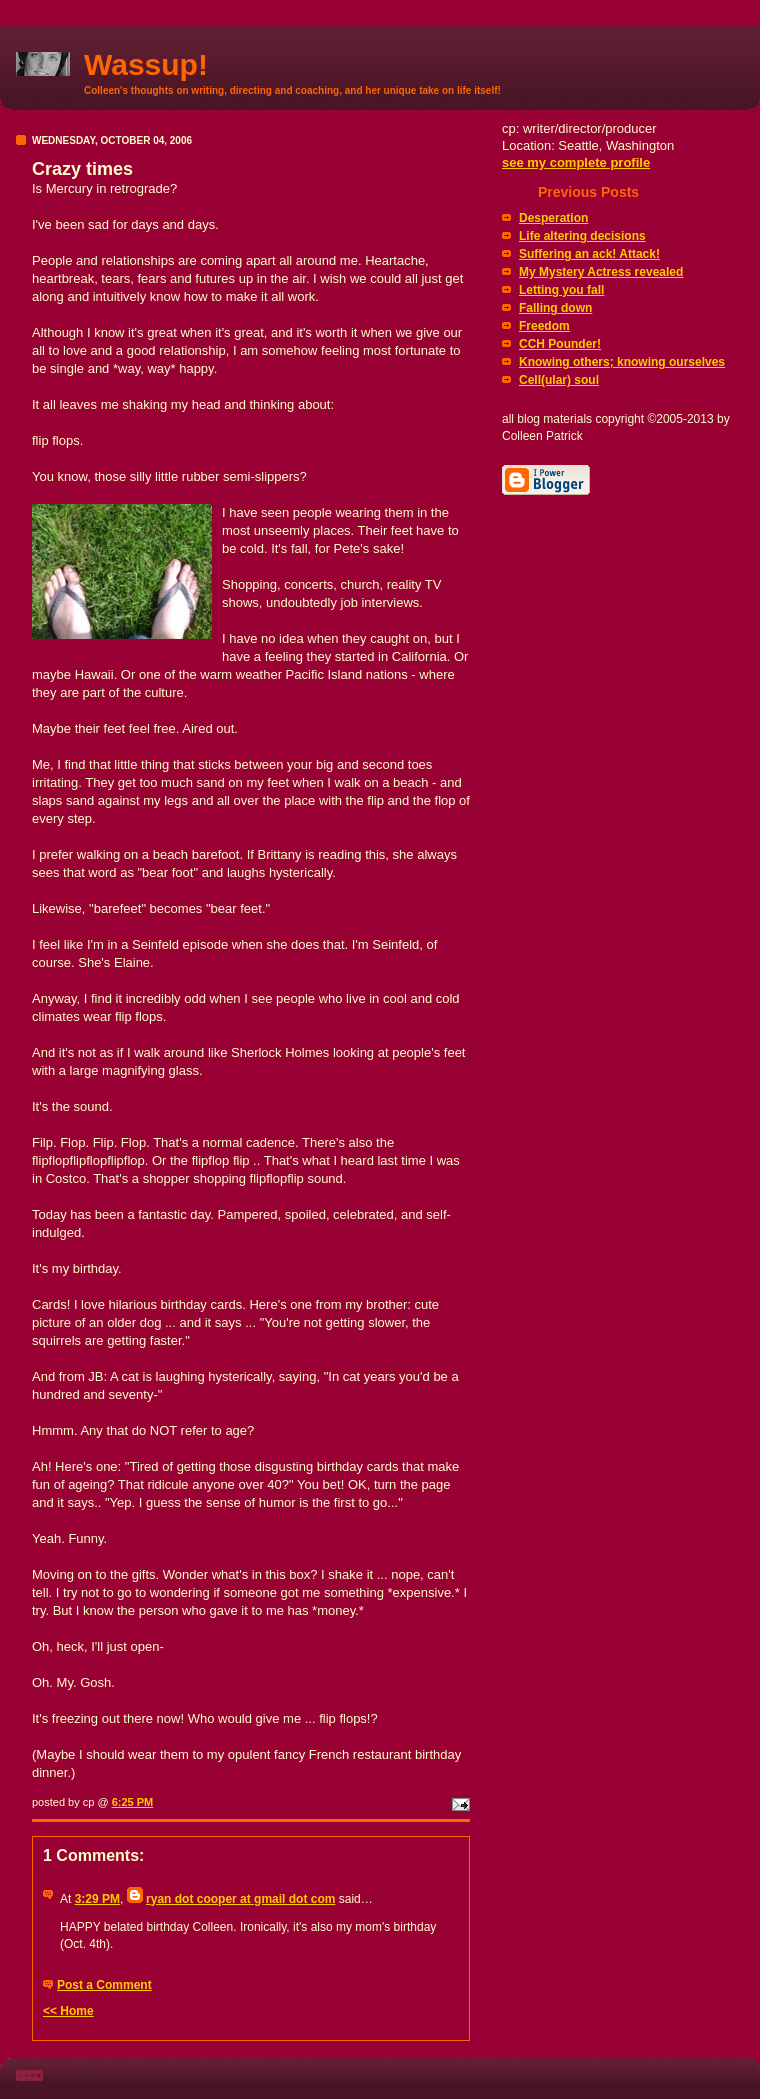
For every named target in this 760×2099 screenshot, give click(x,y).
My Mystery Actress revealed (601, 272)
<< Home (68, 2011)
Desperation (553, 218)
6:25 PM (133, 1802)
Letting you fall (561, 290)
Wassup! (146, 64)
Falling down (555, 308)
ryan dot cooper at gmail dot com (240, 1899)
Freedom (544, 326)
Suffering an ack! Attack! (589, 254)
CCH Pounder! (560, 344)
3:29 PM (97, 1899)
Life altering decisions (582, 236)
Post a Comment (104, 1985)
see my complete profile (576, 162)
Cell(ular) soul (559, 380)
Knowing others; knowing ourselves (622, 362)
